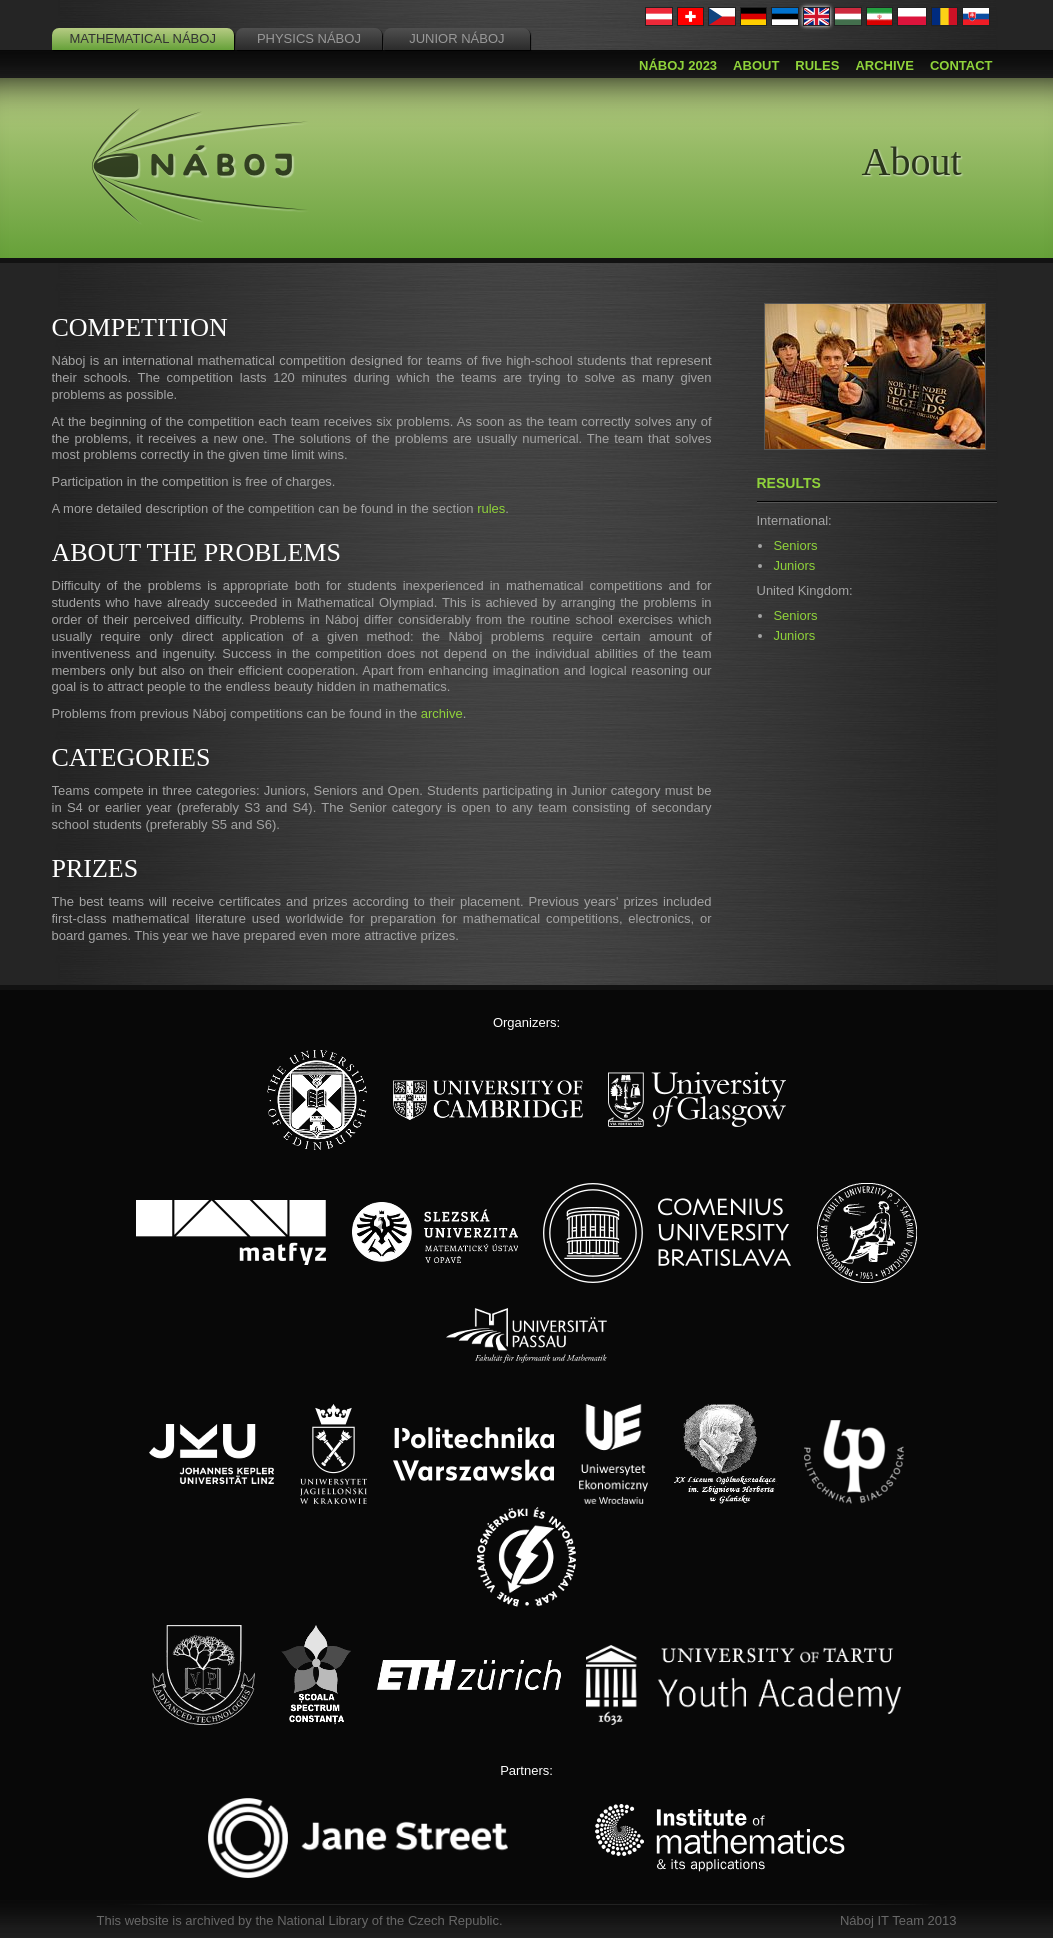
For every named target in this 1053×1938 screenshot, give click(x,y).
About (756, 65)
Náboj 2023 (678, 65)
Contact (961, 65)
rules (491, 508)
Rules (817, 65)
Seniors (795, 545)
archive (442, 713)
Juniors (794, 565)
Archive (884, 65)
